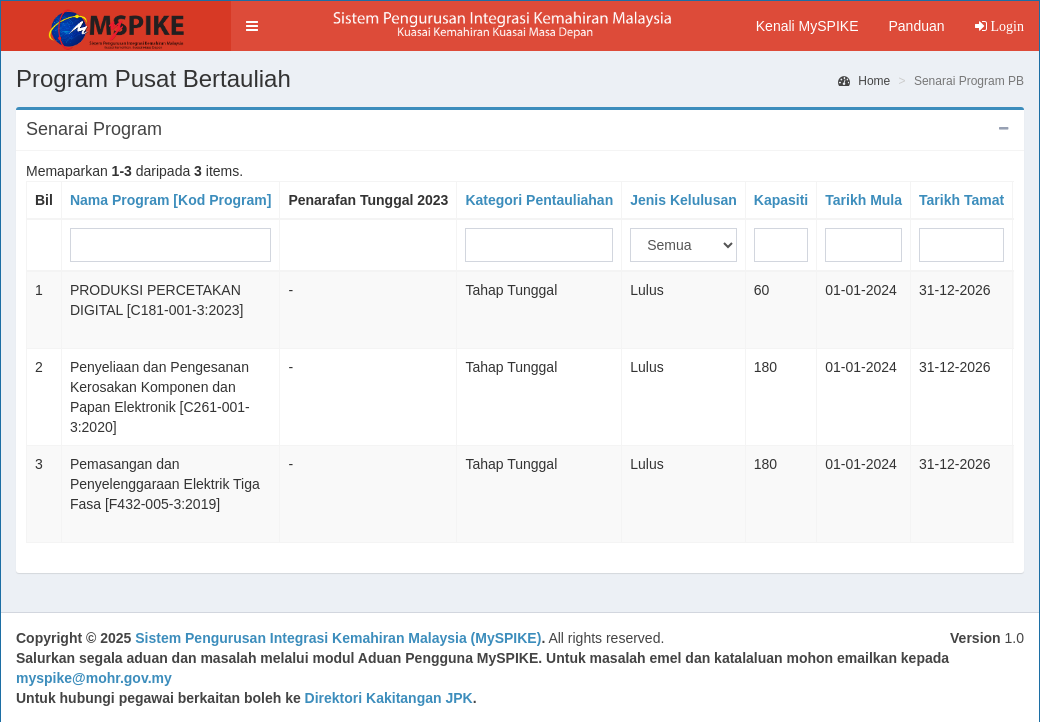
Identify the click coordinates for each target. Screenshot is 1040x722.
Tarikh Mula (863, 200)
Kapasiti (781, 200)
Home (864, 81)
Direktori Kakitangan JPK (389, 698)
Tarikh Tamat (961, 200)
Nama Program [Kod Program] (170, 200)
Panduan (916, 26)
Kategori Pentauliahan (539, 200)
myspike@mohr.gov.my (94, 678)
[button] (252, 26)
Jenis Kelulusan (683, 200)
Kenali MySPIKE (807, 26)
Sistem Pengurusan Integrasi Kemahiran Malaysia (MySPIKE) (338, 638)
